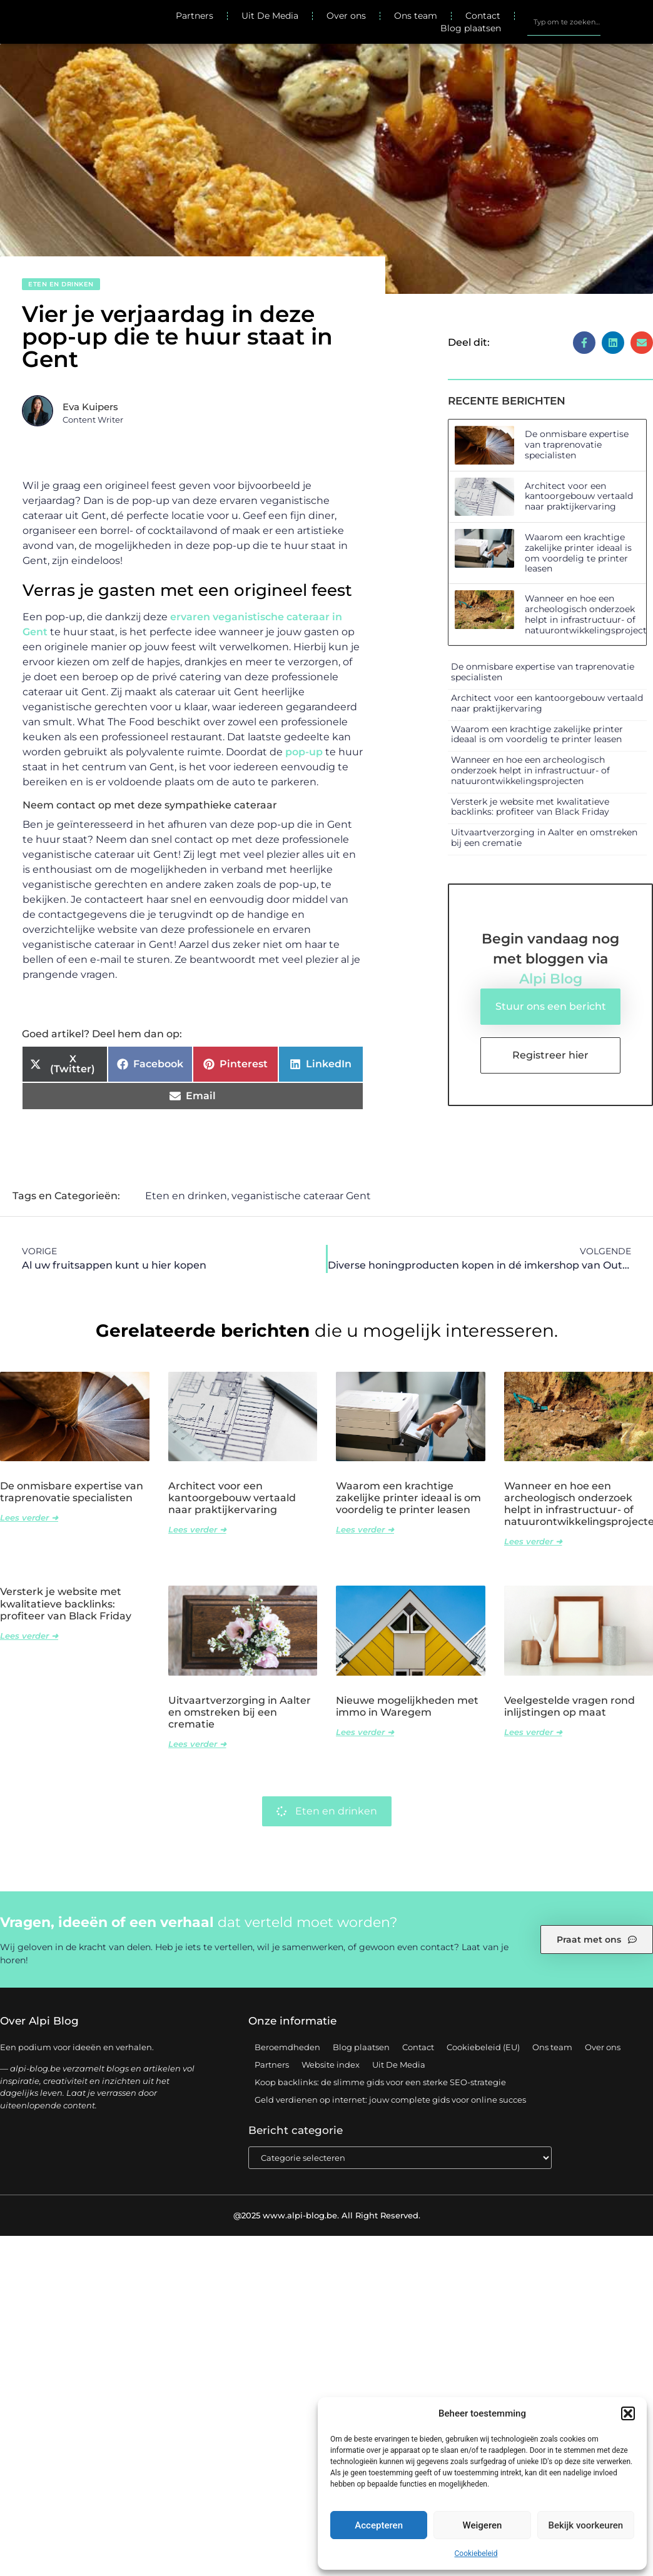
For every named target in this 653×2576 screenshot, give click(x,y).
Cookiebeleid (476, 2553)
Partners (194, 15)
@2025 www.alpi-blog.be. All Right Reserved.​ (326, 2216)
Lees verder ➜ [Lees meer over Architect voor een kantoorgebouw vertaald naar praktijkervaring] (197, 1530)
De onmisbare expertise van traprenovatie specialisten (577, 444)
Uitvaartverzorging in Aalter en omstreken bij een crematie (544, 837)
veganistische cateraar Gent (301, 1196)
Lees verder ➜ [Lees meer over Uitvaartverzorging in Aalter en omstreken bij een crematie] (197, 1744)
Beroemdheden (287, 2048)
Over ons (346, 15)
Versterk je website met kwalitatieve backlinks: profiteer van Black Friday (530, 807)
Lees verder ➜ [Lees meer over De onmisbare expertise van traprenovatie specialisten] (29, 1518)
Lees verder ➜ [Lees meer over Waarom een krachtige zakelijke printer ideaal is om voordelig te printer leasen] (365, 1530)
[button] (628, 2413)
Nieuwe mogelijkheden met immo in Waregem (407, 1707)
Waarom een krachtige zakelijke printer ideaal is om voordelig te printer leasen (578, 552)
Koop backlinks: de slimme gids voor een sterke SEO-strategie (380, 2083)
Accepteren (379, 2525)
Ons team (415, 15)
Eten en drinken (61, 284)
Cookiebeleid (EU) (483, 2048)
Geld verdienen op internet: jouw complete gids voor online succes (390, 2100)
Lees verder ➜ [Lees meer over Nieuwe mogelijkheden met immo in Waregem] (365, 1733)
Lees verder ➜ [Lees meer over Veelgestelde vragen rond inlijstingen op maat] (533, 1733)
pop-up (304, 752)
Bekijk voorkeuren (585, 2525)
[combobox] (563, 22)
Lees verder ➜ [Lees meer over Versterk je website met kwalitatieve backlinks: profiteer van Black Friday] (29, 1636)
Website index (330, 2065)
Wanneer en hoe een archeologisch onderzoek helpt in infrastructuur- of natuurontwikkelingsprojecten (530, 770)
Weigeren (482, 2525)
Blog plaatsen (470, 28)
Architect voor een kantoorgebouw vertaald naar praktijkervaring (579, 496)
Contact (482, 15)
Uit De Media (269, 15)
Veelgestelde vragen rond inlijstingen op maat (569, 1707)
